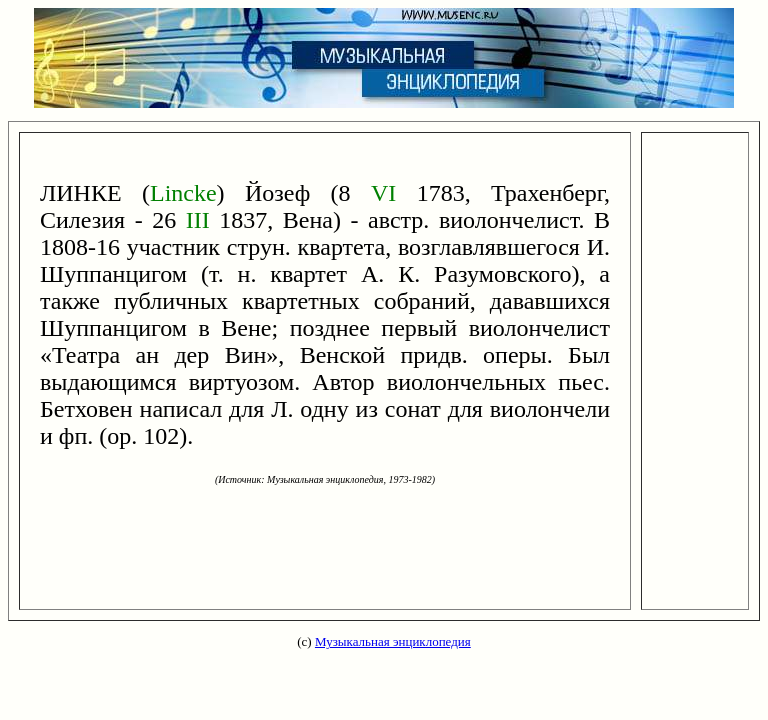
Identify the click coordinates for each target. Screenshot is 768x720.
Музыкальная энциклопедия (393, 641)
